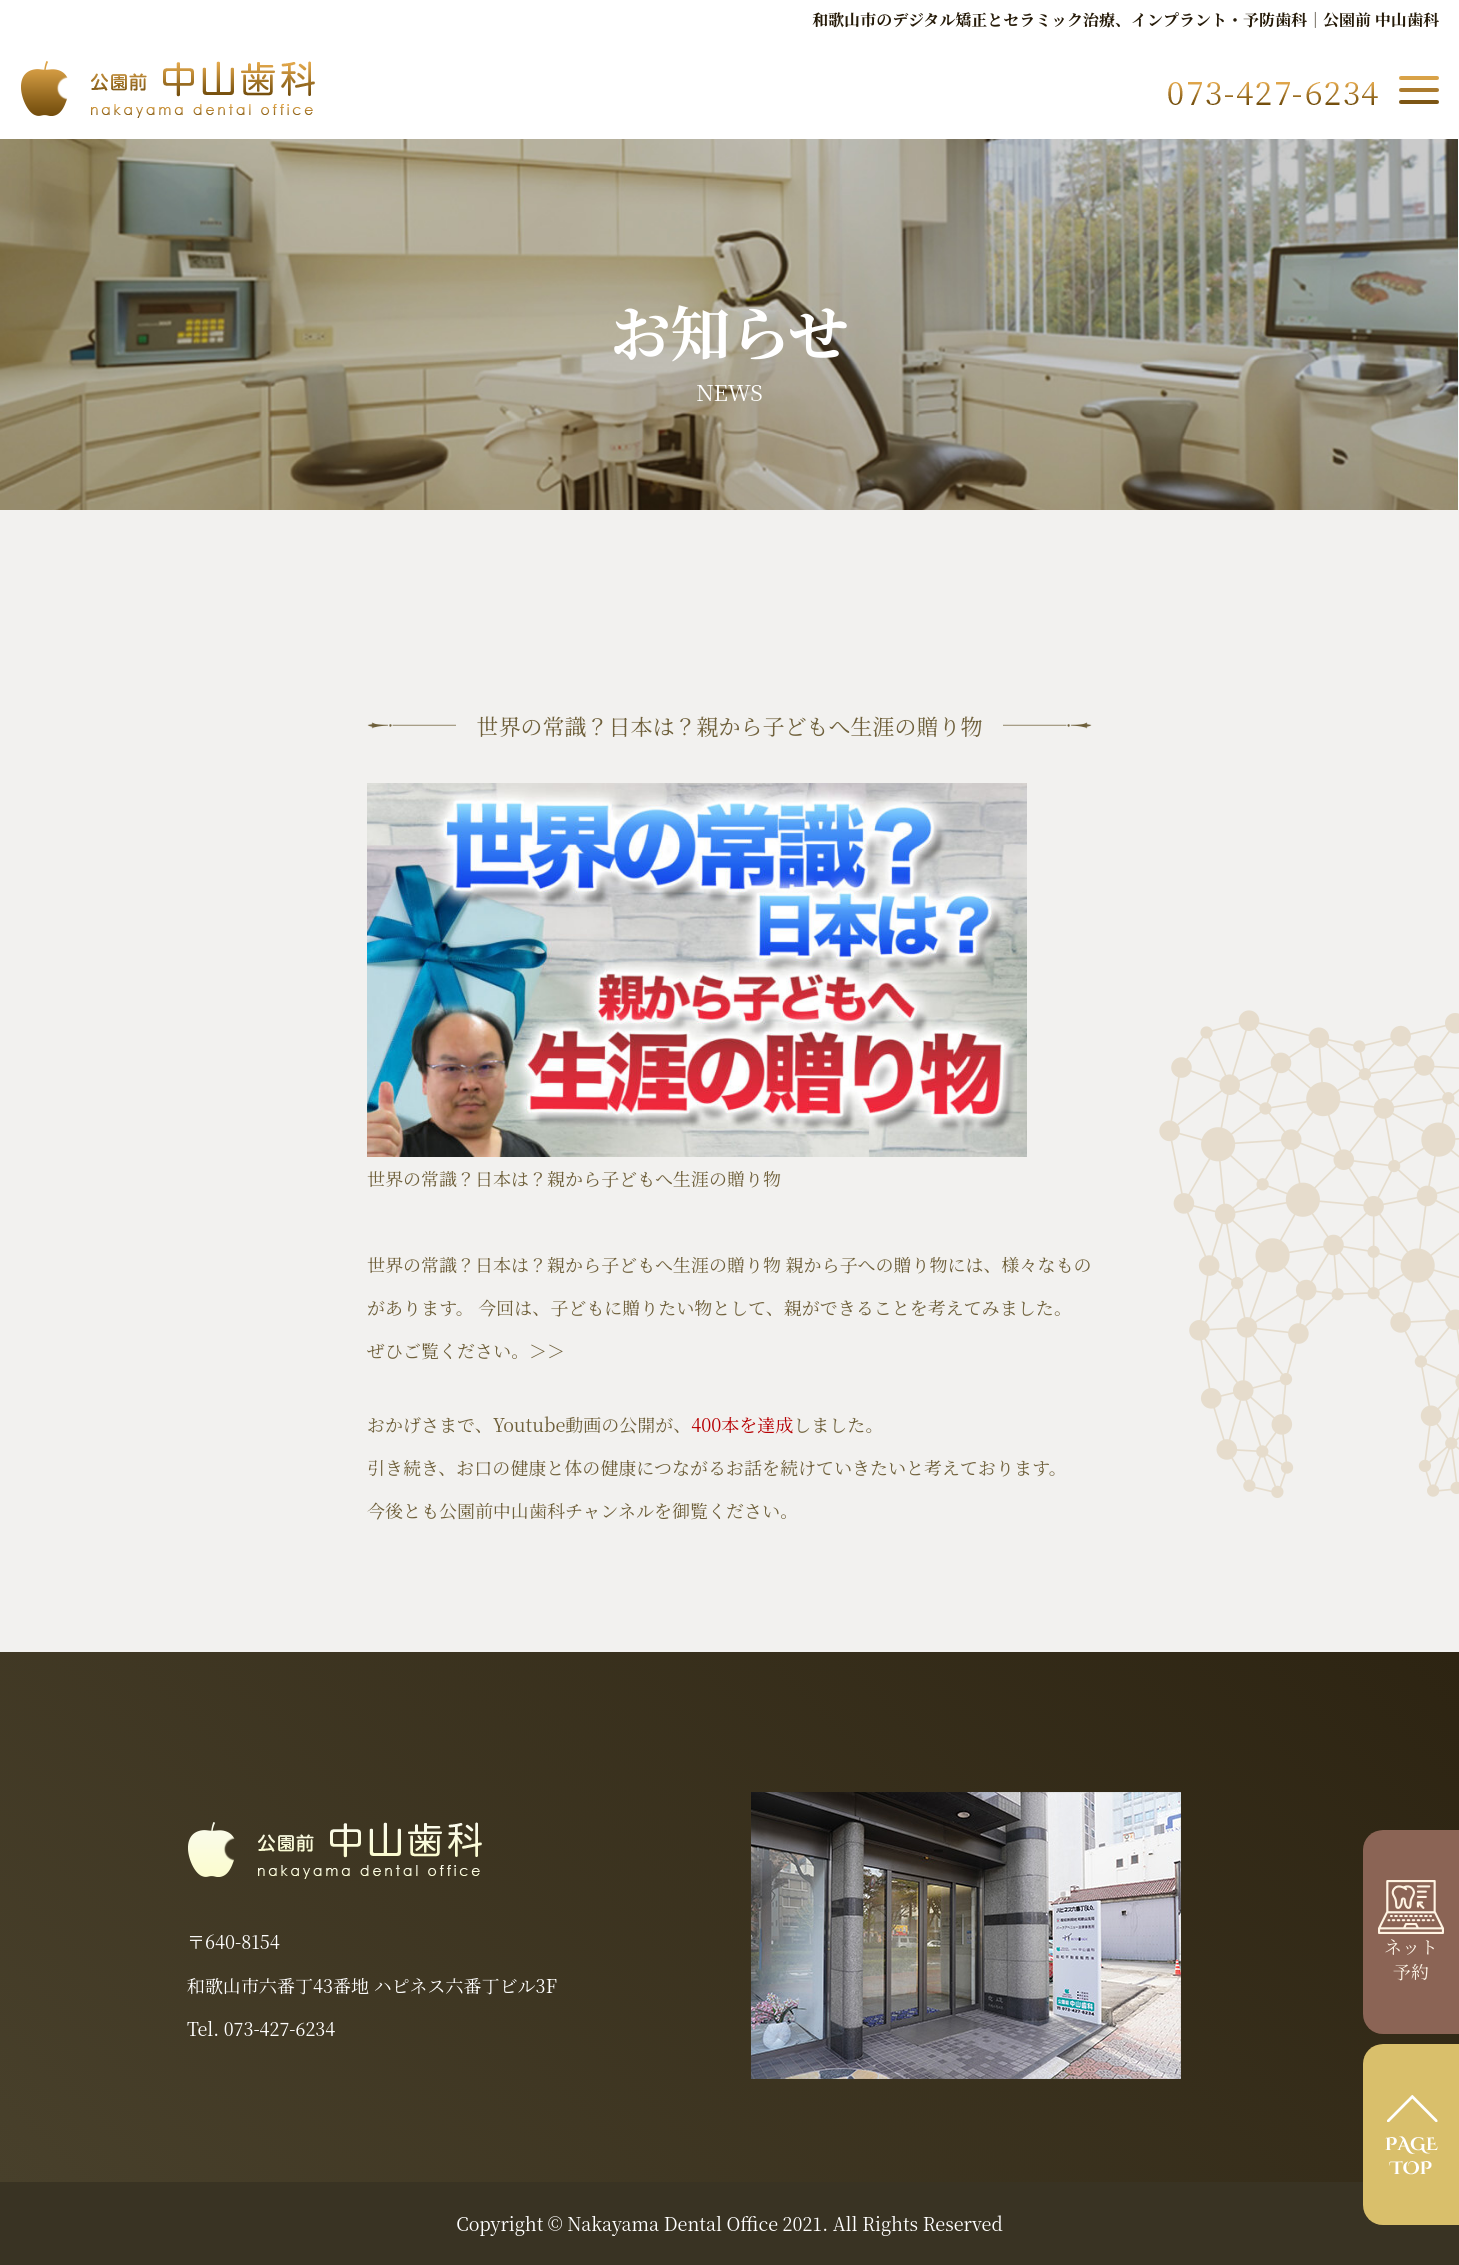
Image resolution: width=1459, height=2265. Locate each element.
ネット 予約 (1411, 1945)
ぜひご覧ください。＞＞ (466, 1350)
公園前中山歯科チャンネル (546, 1510)
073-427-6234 (279, 2028)
